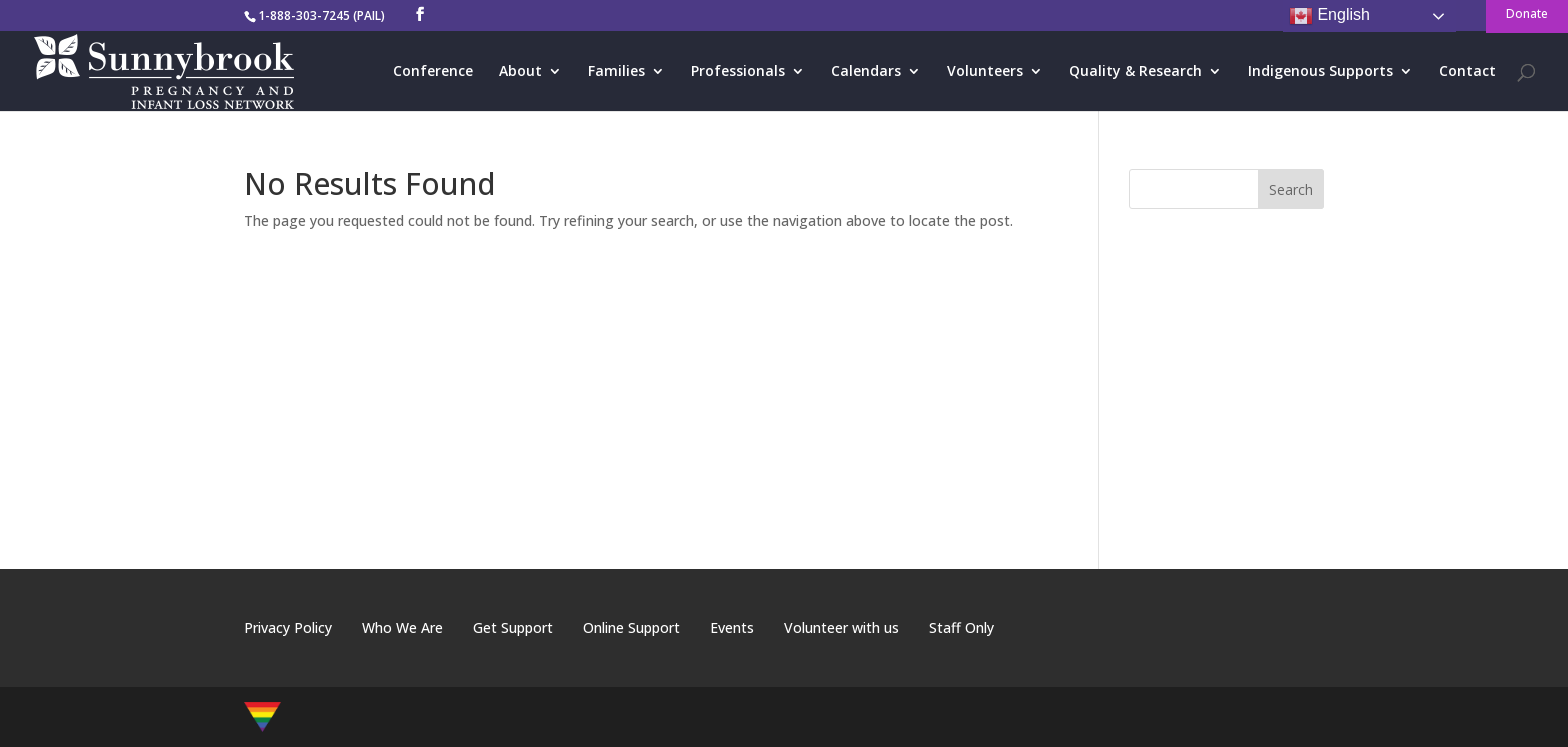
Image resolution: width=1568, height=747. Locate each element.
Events (732, 627)
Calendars (866, 72)
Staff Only (961, 627)
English (1329, 16)
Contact (1467, 72)
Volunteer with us (841, 627)
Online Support (631, 627)
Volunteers (985, 72)
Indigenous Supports (1320, 72)
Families (616, 72)
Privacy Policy (288, 627)
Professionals (738, 72)
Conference (433, 72)
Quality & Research (1135, 72)
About (520, 72)
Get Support (513, 627)
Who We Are (402, 627)
